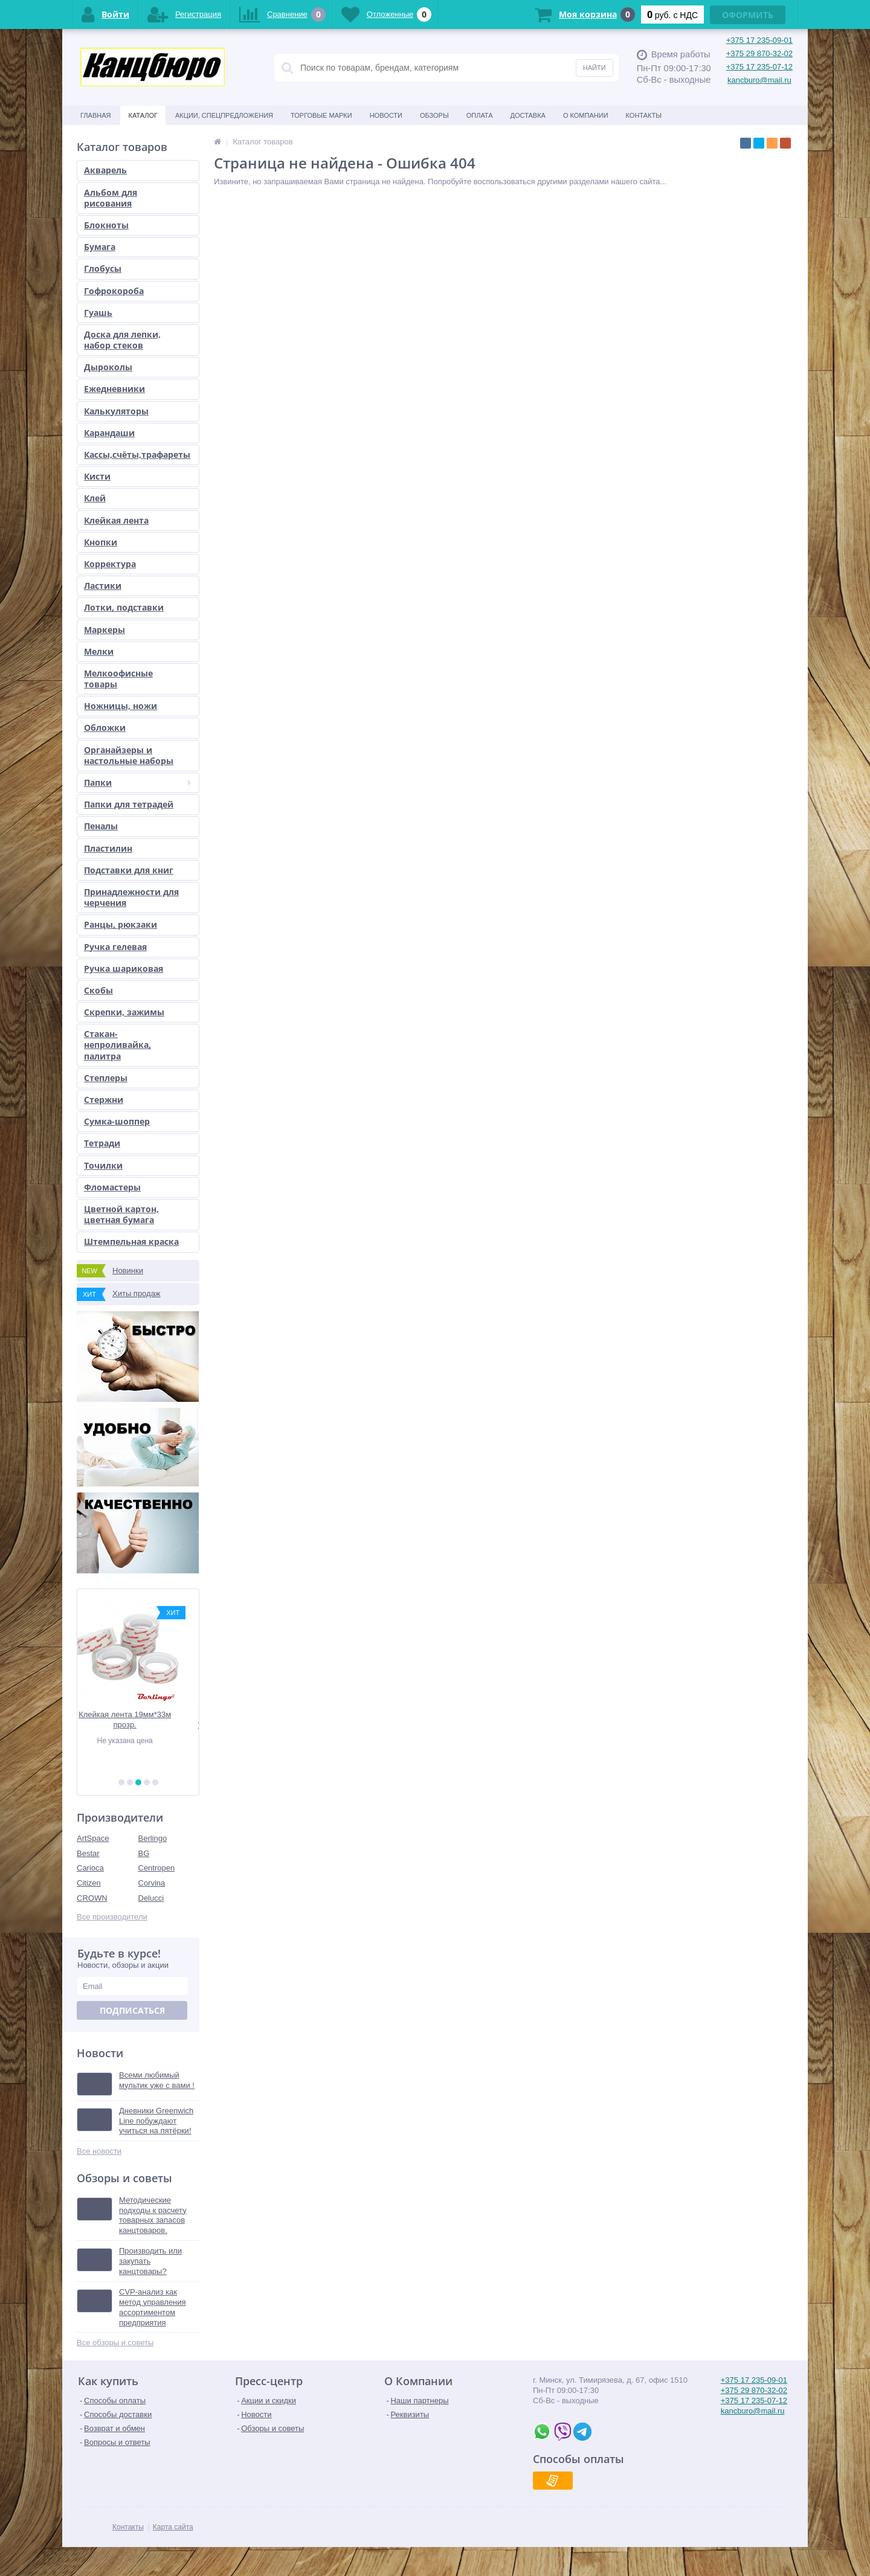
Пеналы (101, 826)
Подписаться (132, 2010)
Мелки (99, 651)
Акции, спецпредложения (224, 115)
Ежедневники (114, 388)
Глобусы (102, 268)
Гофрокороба (114, 291)
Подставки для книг (128, 870)
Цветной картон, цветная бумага (121, 1214)
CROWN (92, 1898)
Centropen (156, 1867)
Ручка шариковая (123, 968)
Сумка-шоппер (117, 1121)
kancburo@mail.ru (759, 80)
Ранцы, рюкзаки (120, 924)
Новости (386, 115)
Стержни (103, 1099)
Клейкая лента (116, 520)
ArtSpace (93, 1838)
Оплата (479, 115)
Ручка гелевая (115, 946)
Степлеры (105, 1078)
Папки (137, 782)
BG (144, 1853)
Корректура (110, 564)
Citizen (89, 1882)
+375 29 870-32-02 (759, 53)
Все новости (99, 2151)
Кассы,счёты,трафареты (137, 454)
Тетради (102, 1143)
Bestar (88, 1853)
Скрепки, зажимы (124, 1012)
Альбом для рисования (110, 198)
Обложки (105, 727)
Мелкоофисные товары (118, 678)
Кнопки (100, 542)
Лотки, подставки (124, 607)
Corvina (152, 1882)
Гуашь (98, 312)
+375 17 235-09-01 (759, 40)
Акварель (105, 170)
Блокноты (106, 225)
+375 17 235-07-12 (759, 66)
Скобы (98, 990)
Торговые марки (321, 115)
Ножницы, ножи (120, 705)
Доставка (528, 115)
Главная (95, 115)
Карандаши (109, 432)
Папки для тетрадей (128, 804)
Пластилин (108, 848)
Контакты (644, 115)
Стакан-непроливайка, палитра (117, 1044)
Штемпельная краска (131, 1241)
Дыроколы (108, 367)
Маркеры (104, 629)
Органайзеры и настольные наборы (128, 755)
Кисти (97, 476)
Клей (95, 498)
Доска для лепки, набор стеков (122, 340)
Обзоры (434, 115)
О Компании (585, 115)
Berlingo (152, 1838)
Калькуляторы (116, 411)
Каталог (143, 115)
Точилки (103, 1165)
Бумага (99, 246)
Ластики (102, 585)
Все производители (112, 1916)
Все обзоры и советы (115, 2342)
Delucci (151, 1898)
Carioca (90, 1867)
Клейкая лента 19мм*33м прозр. (138, 1719)
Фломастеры (112, 1187)
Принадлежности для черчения (131, 897)
